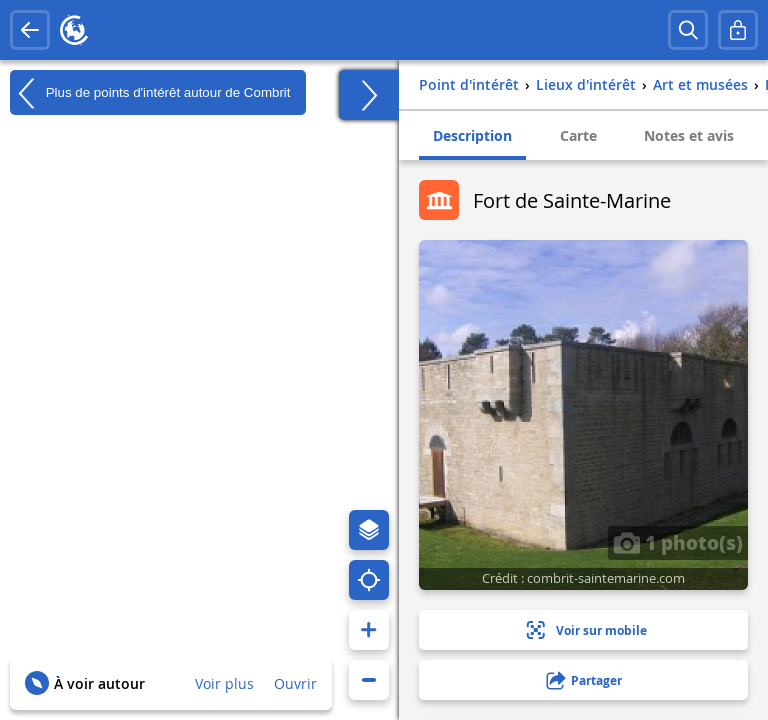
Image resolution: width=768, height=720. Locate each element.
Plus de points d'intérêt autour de (150, 93)
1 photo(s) (678, 542)
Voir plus (224, 683)
